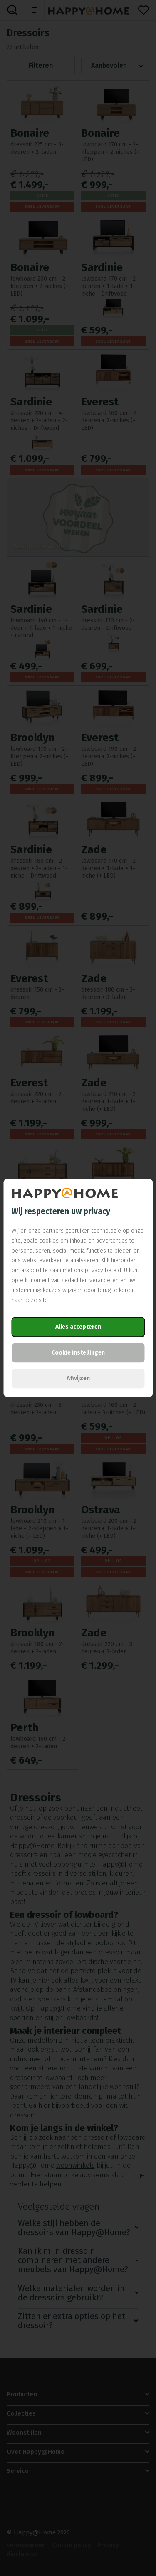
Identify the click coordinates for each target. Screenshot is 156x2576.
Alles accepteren (78, 1327)
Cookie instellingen (78, 1353)
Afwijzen (78, 1378)
